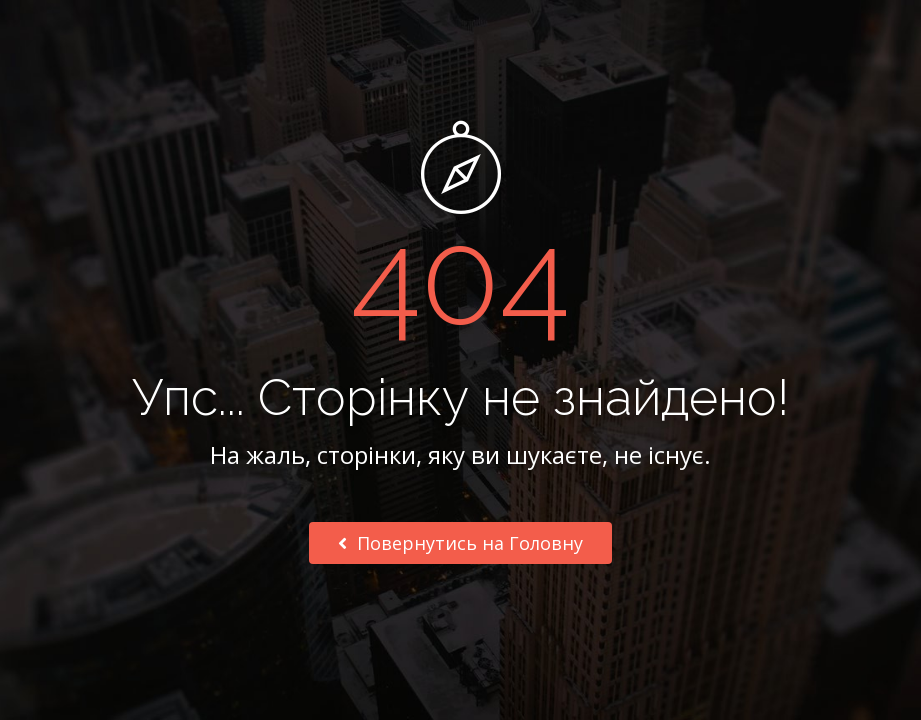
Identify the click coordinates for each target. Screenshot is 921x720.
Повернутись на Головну (460, 543)
